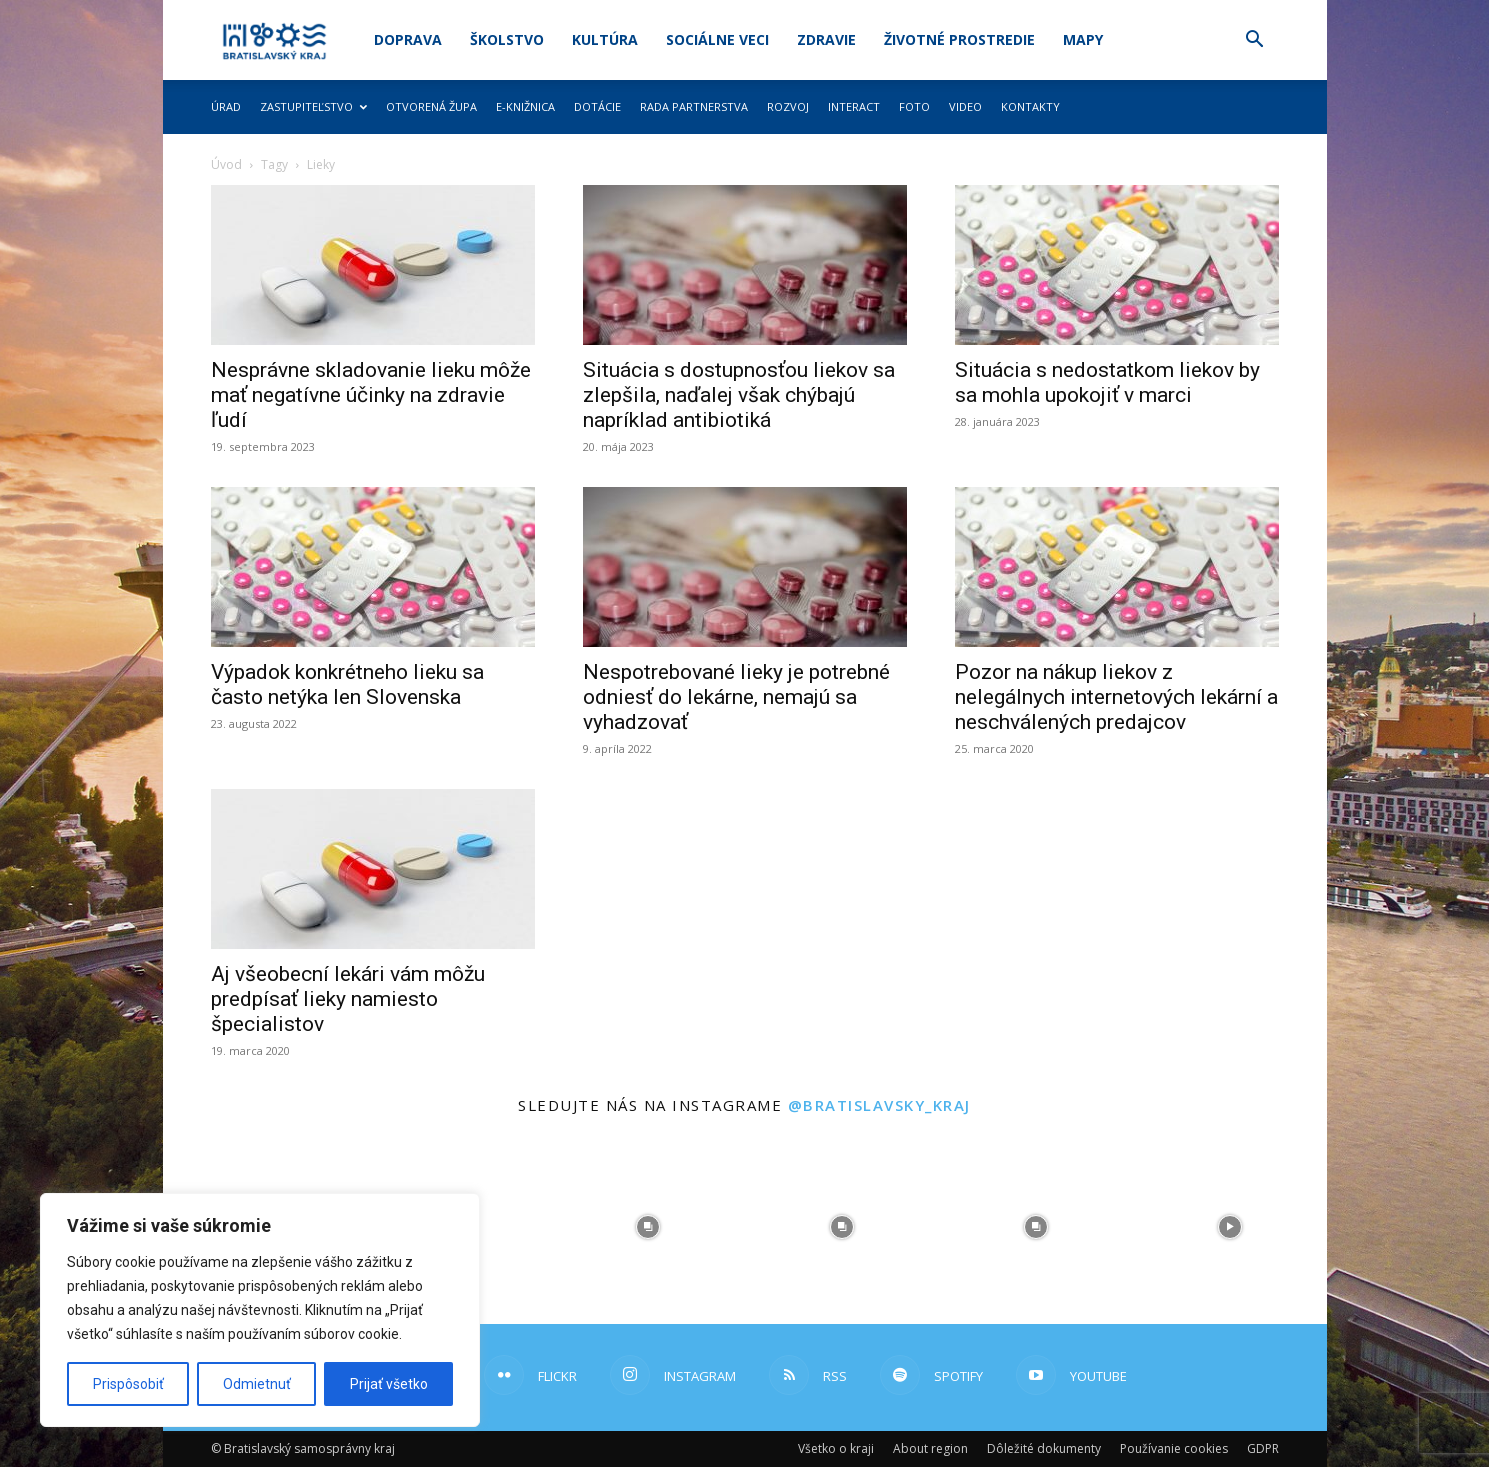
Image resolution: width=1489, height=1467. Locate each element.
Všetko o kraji (836, 1448)
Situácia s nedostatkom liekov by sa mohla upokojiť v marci (1107, 382)
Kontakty (1030, 106)
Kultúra (605, 39)
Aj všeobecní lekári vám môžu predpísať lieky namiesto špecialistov (348, 999)
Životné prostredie (959, 39)
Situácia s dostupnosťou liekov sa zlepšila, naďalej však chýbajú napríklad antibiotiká (739, 395)
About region (930, 1448)
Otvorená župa (431, 106)
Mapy (1083, 39)
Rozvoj (788, 106)
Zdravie (826, 39)
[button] (1255, 41)
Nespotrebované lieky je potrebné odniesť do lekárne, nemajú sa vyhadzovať (736, 697)
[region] (260, 1310)
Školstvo (507, 39)
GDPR (1263, 1448)
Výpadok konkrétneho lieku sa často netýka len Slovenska (347, 684)
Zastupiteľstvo (313, 106)
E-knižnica (525, 106)
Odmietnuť (257, 1384)
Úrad (226, 106)
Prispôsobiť (128, 1384)
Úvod (226, 164)
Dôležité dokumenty (1044, 1448)
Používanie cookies (1174, 1448)
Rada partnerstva (694, 106)
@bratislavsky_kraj (879, 1105)
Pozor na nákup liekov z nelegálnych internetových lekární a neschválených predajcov (1116, 697)
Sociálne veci (717, 39)
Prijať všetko (389, 1384)
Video (965, 106)
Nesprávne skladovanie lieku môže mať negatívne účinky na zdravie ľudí (371, 395)
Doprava (408, 39)
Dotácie (597, 106)
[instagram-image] (648, 1227)
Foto (914, 106)
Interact (854, 106)
